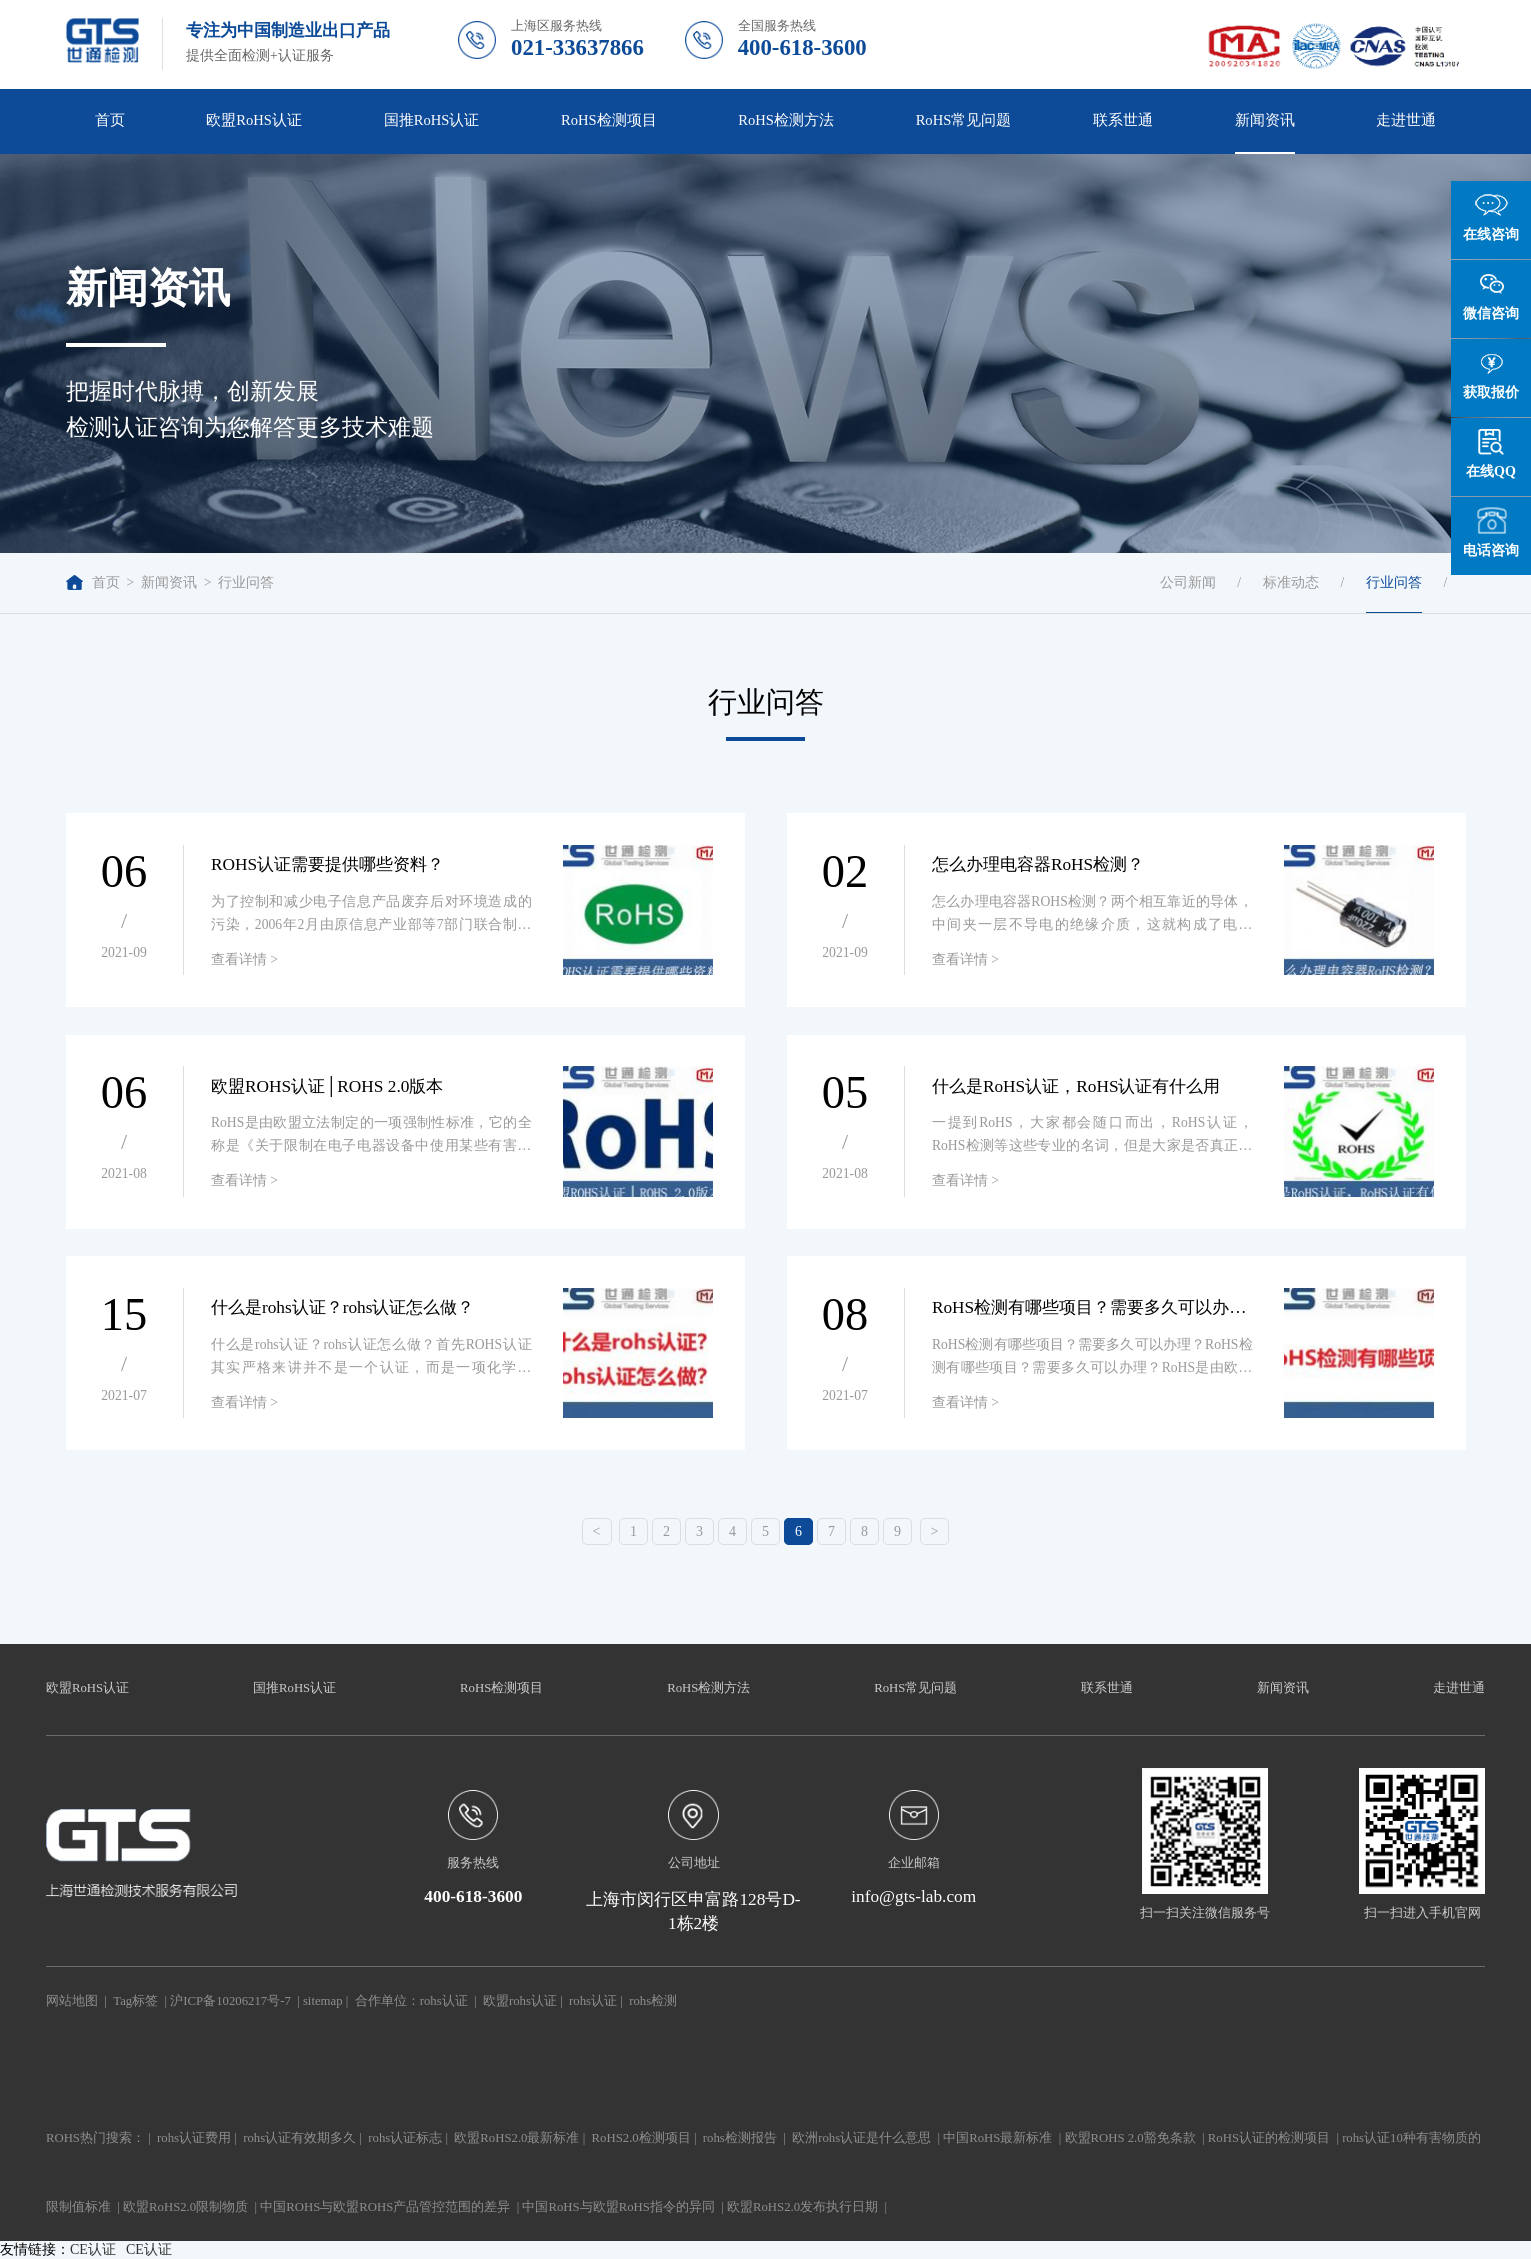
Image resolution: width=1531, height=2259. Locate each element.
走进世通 (1406, 120)
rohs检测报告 (740, 2138)
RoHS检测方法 (786, 120)
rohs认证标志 (405, 2138)
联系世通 (1123, 120)
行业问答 (246, 582)
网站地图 (72, 2001)
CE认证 (93, 2249)
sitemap (323, 2001)
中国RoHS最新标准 (997, 2138)
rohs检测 (653, 2001)
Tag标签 (135, 2001)
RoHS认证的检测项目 (1269, 2138)
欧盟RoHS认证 (254, 120)
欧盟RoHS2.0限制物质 (185, 2207)
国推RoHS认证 (432, 120)
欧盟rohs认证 (520, 2001)
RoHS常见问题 (964, 120)
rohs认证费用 (194, 2138)
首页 (110, 120)
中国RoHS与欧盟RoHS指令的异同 (618, 2207)
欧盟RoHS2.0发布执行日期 (802, 2207)
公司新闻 (1188, 582)
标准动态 (1291, 582)
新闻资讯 (1265, 120)
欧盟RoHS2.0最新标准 (516, 2138)
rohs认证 (444, 2001)
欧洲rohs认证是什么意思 (861, 2138)
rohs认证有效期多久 (299, 2138)
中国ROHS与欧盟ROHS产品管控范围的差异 (385, 2207)
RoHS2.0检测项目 (641, 2138)
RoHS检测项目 (609, 120)
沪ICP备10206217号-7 (230, 2001)
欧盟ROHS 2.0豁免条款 (1130, 2138)
